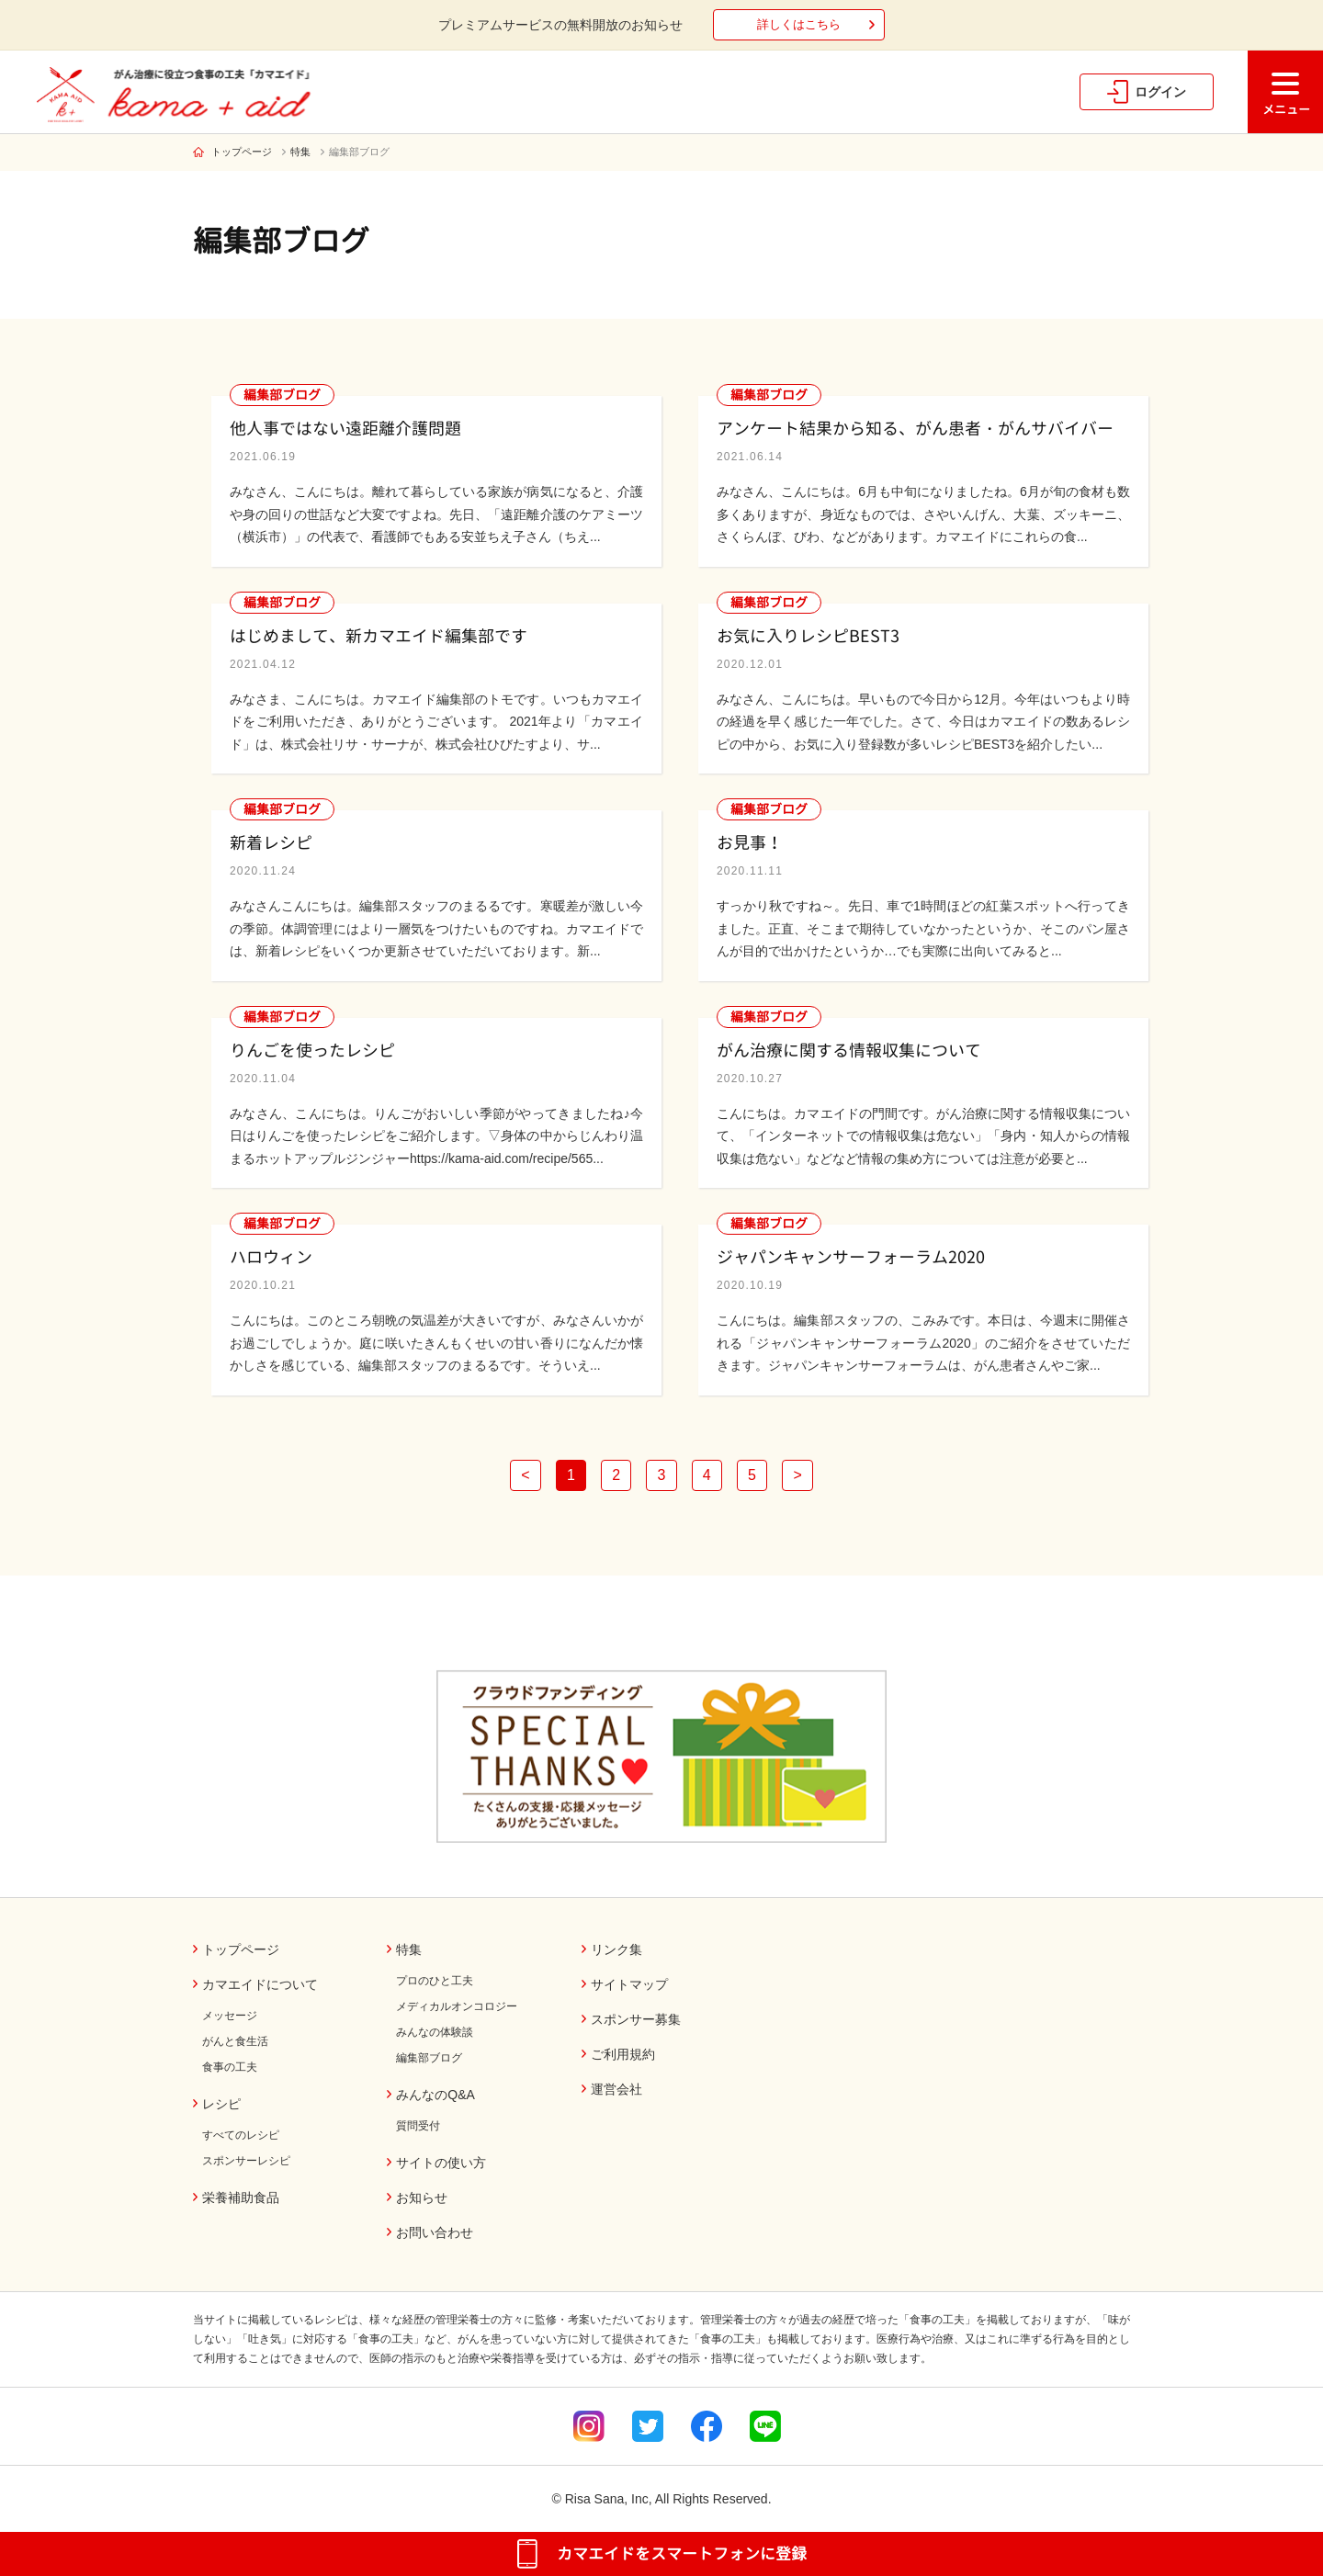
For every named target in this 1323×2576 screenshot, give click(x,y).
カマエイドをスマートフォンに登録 (682, 2553)
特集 (300, 151)
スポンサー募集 (636, 2019)
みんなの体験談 (434, 2032)
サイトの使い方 (441, 2162)
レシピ (221, 2103)
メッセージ (229, 2015)
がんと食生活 (235, 2041)
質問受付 (418, 2125)
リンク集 (616, 1949)
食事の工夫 (229, 2067)
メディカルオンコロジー (456, 2006)
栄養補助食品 (240, 2197)
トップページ (241, 151)
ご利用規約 (623, 2054)
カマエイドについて (260, 1984)
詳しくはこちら (799, 24)
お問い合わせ (434, 2232)
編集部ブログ (359, 151)
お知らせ (421, 2197)
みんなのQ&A (435, 2094)
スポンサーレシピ (246, 2160)
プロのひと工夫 (434, 1980)
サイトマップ (629, 1984)
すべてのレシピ (240, 2135)
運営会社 (616, 2089)
